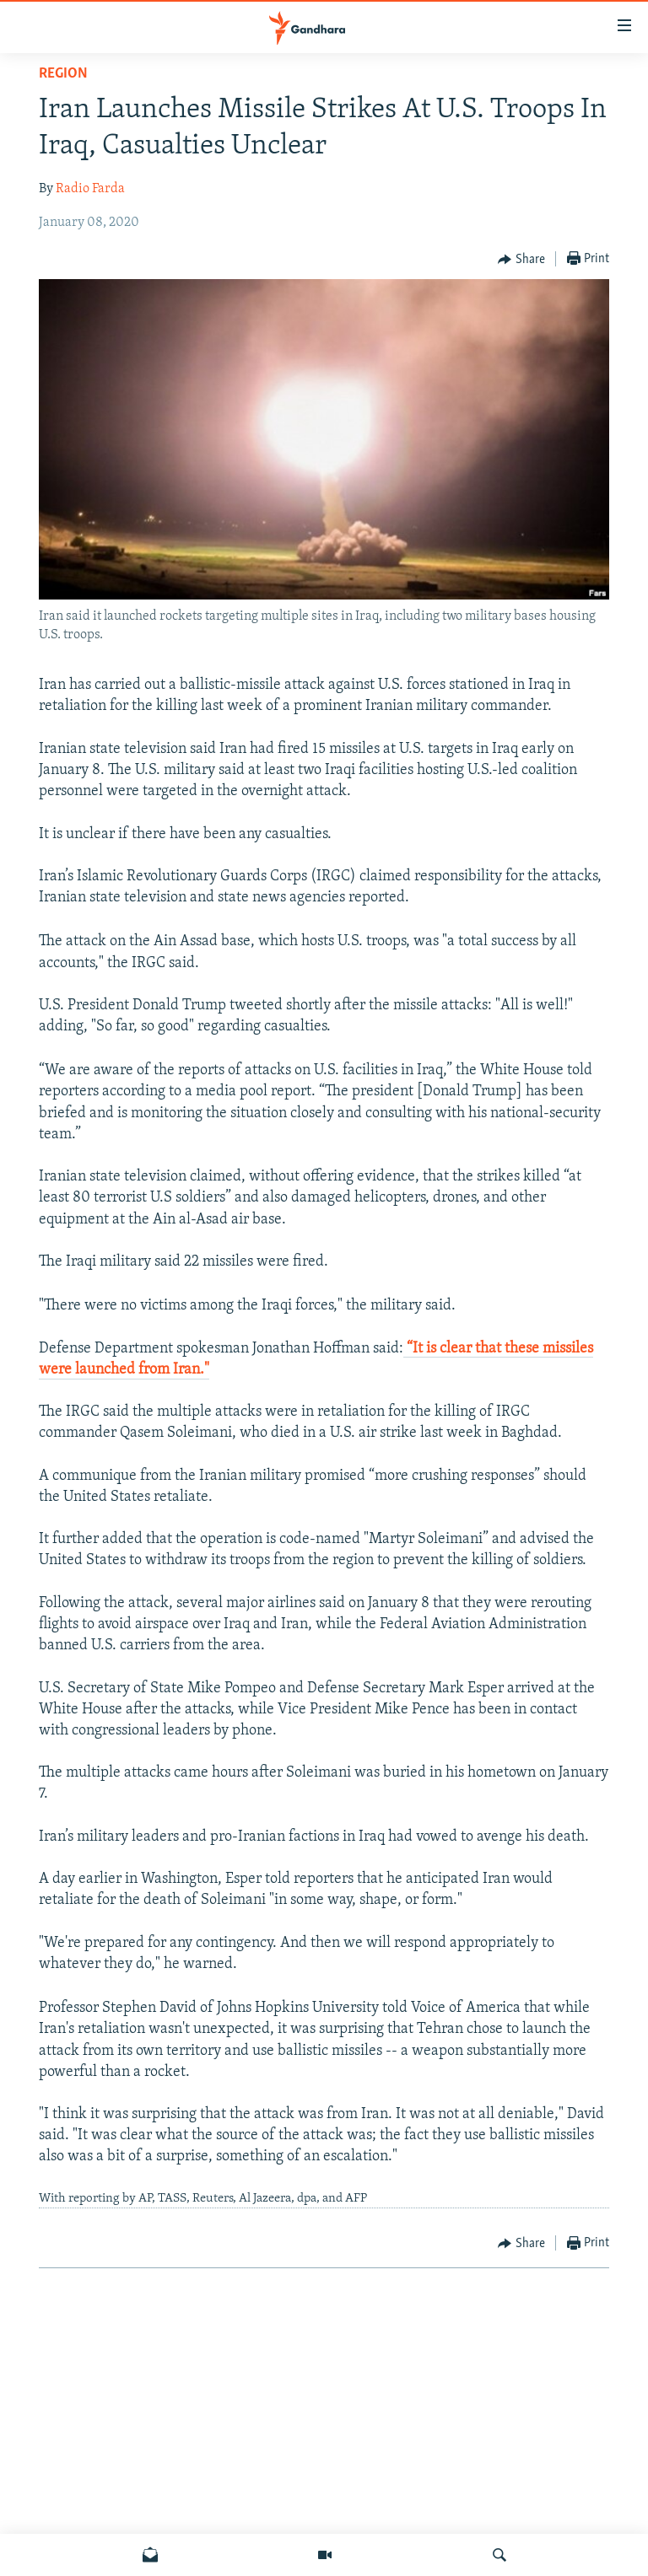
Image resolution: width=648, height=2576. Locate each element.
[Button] (521, 259)
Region (63, 74)
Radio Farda (90, 189)
